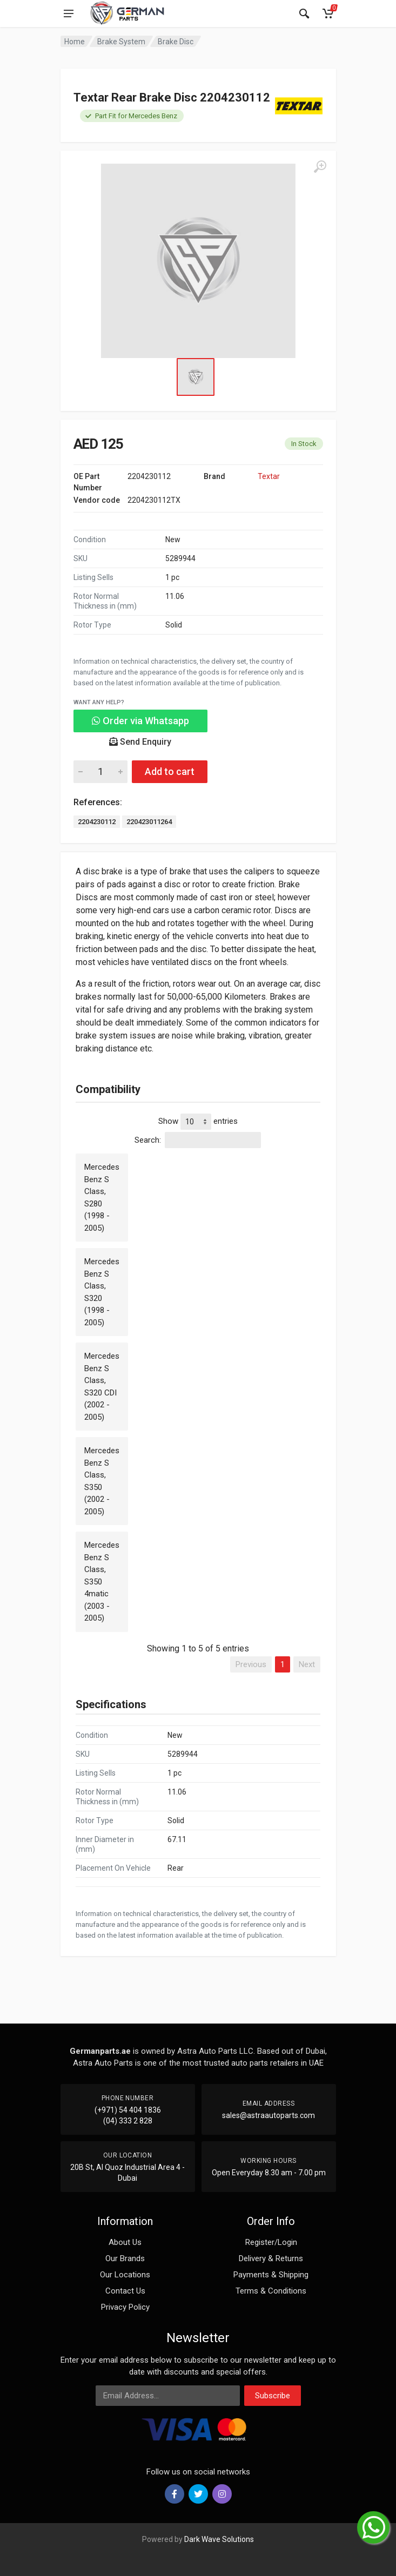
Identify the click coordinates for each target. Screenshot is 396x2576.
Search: (198, 1140)
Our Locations (125, 2275)
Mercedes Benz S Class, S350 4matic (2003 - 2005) (101, 1581)
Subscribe (272, 2395)
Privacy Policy (125, 2307)
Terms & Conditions (271, 2291)
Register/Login (271, 2242)
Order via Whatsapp (140, 720)
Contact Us (125, 2291)
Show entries (198, 1122)
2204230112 (97, 822)
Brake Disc (175, 41)
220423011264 (149, 822)
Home (74, 41)
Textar (269, 476)
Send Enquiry (140, 742)
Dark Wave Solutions (219, 2539)
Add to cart (169, 771)
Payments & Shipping (270, 2275)
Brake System (121, 41)
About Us (125, 2242)
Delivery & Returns (271, 2258)
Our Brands (125, 2258)
